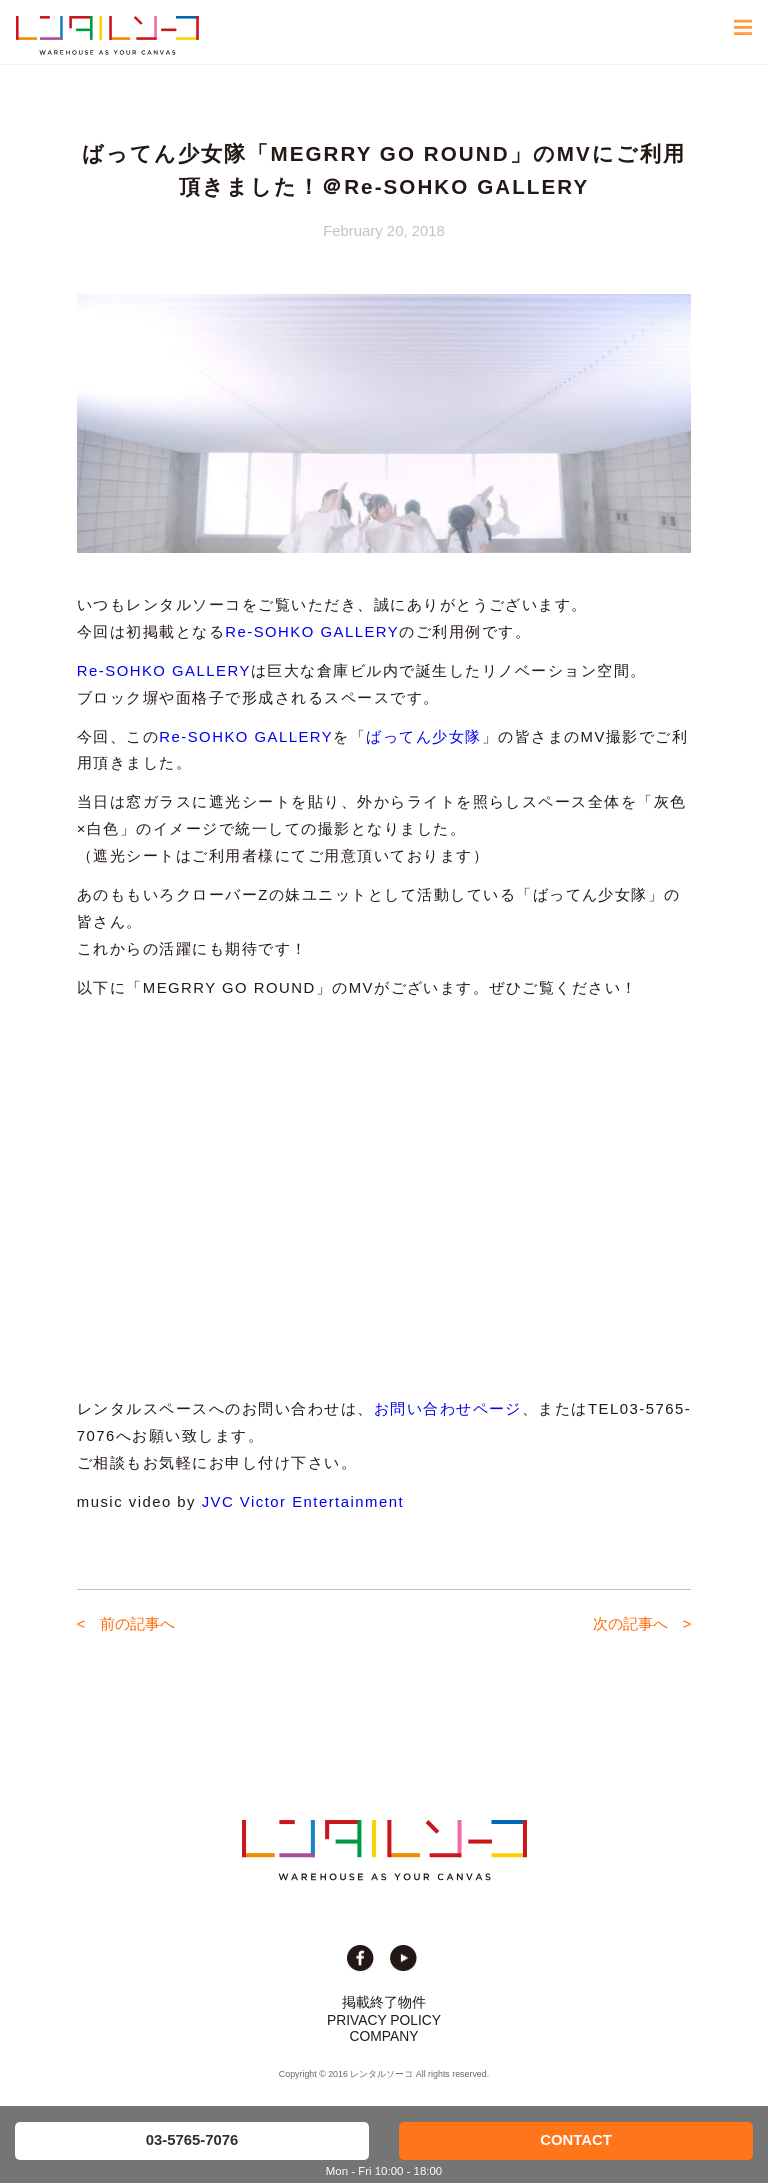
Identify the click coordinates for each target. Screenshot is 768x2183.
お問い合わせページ (448, 1409)
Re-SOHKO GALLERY (312, 632)
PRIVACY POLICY (384, 2020)
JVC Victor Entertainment (303, 1502)
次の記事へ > (642, 1624)
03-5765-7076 (192, 2140)
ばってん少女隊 (423, 737)
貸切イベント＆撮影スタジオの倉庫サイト (107, 35)
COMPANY (384, 2036)
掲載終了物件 (384, 2002)
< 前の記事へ (126, 1624)
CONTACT (576, 2140)
